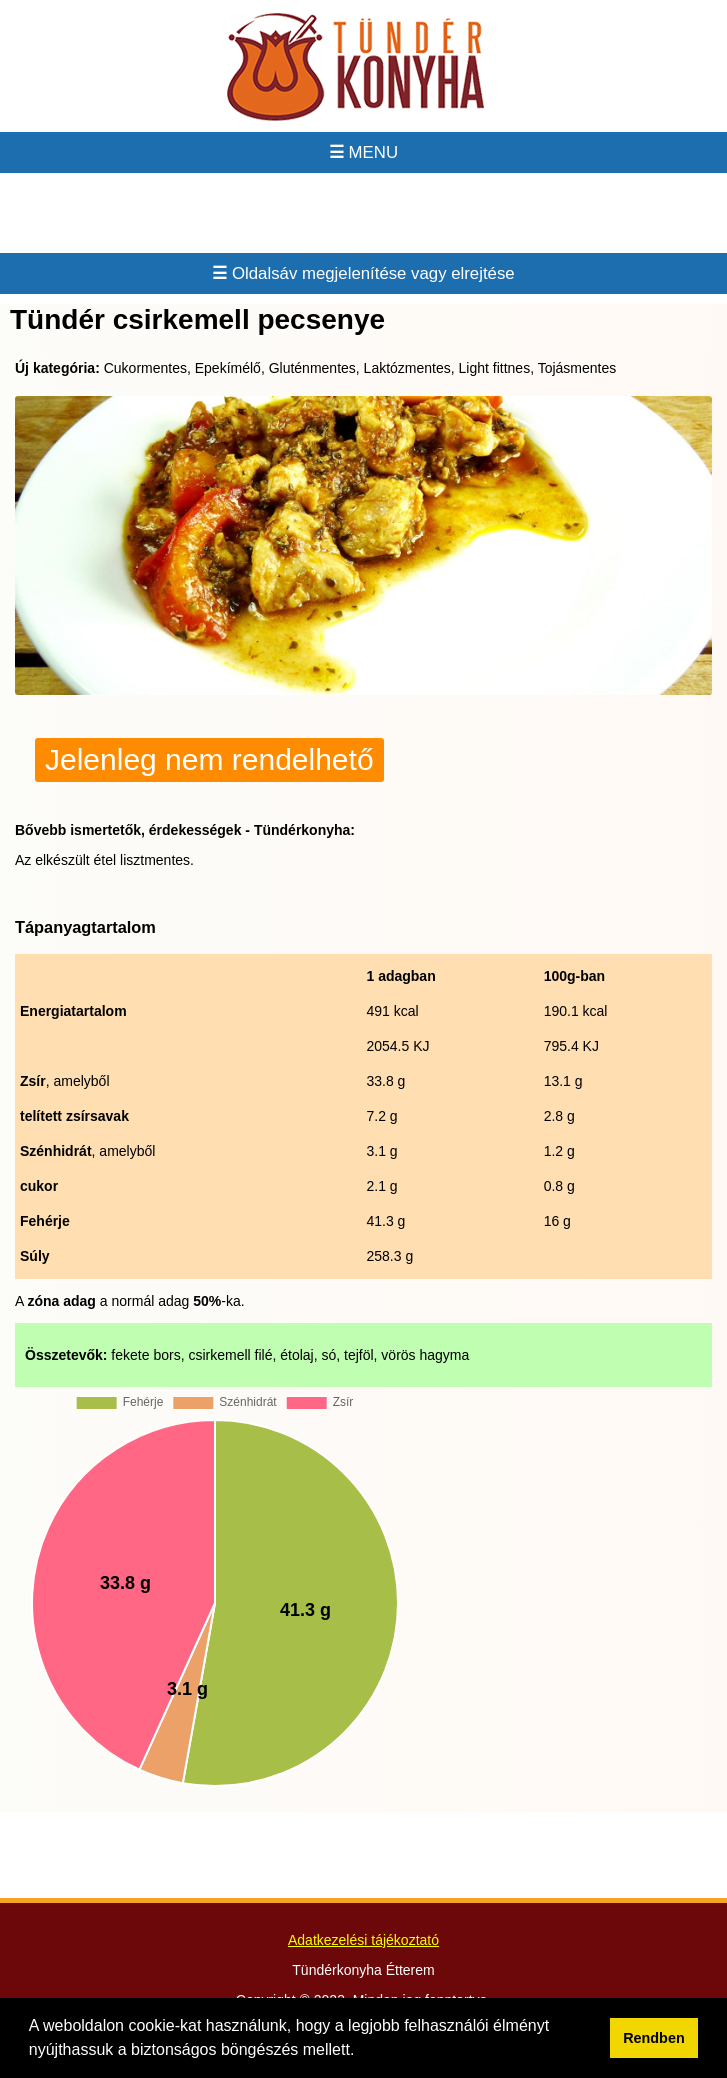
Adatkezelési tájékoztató (363, 1940)
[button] (362, 2052)
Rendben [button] (654, 2038)
